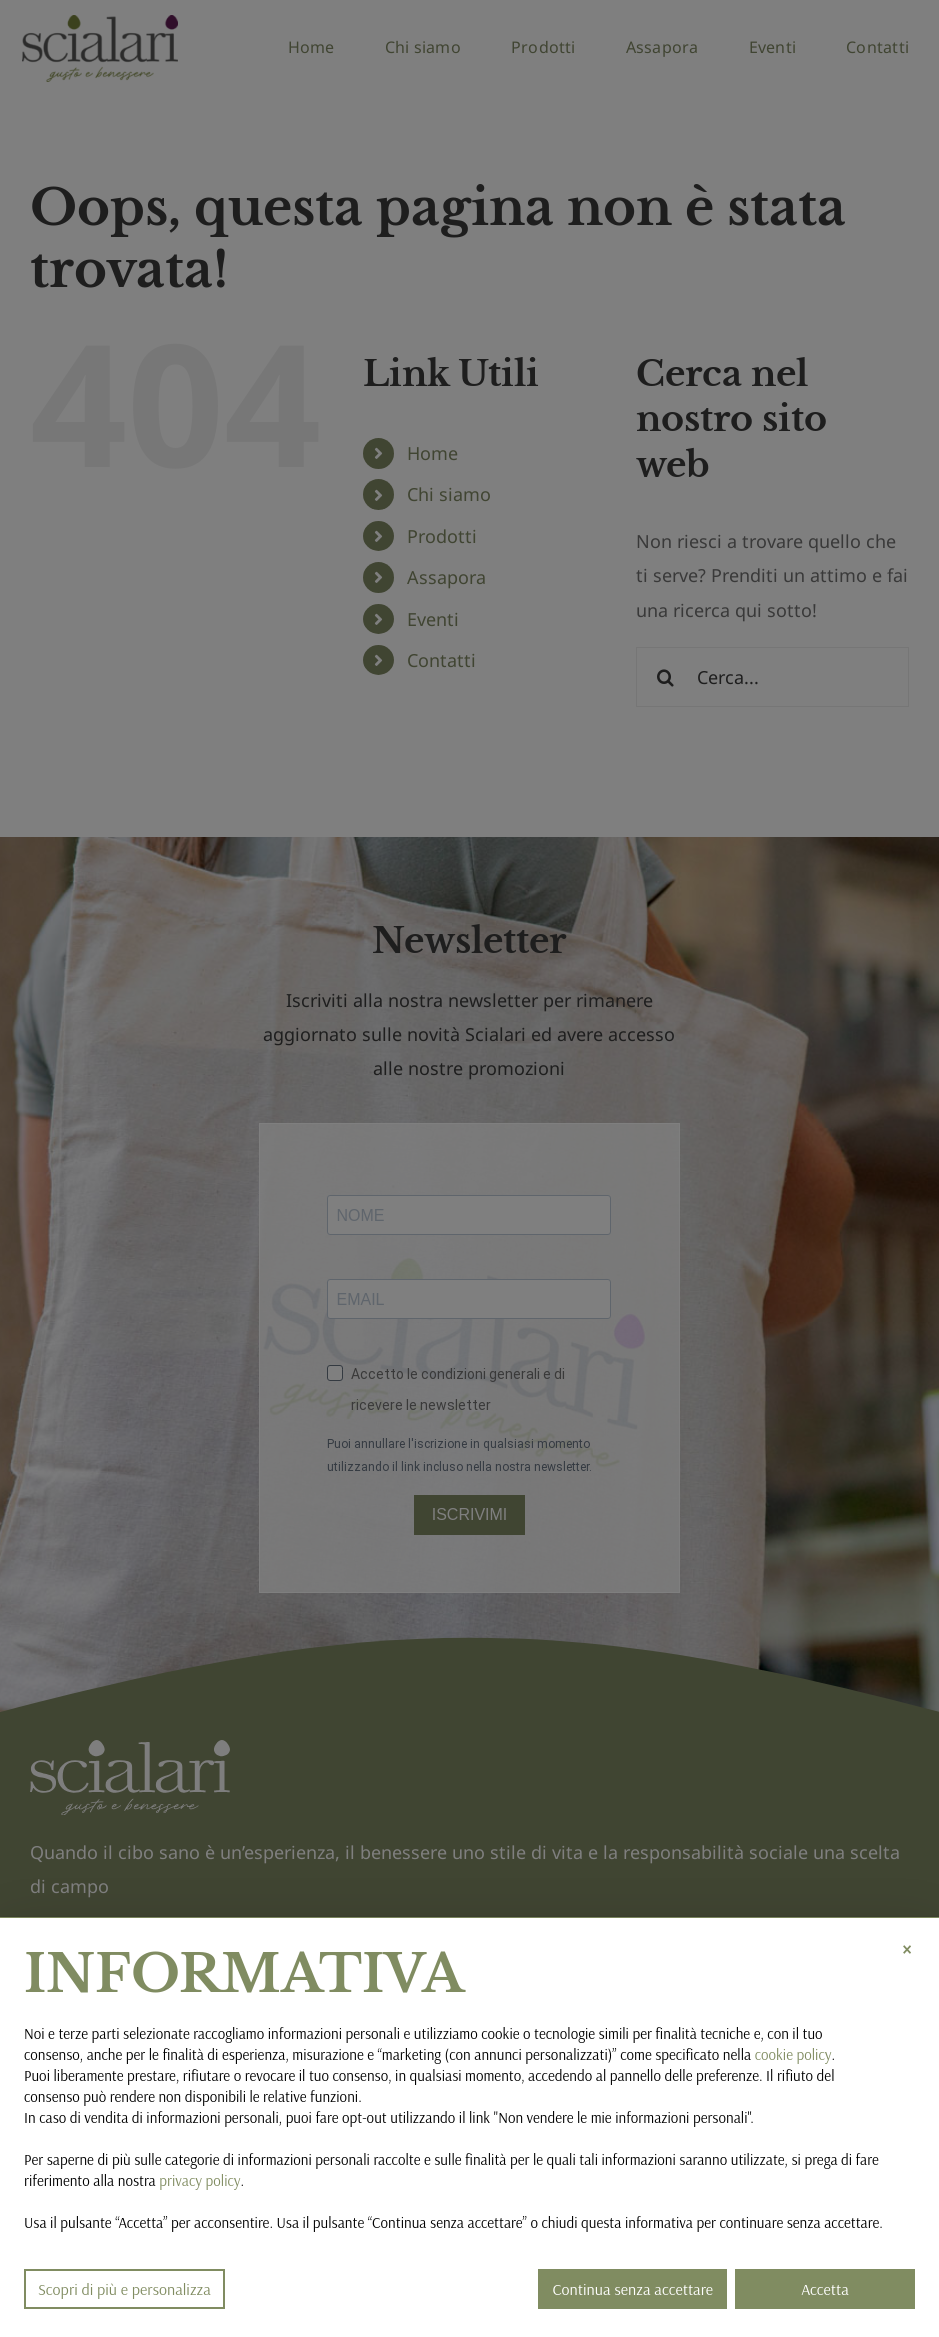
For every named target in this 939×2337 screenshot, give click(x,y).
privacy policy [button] (199, 2180)
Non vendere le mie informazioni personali (622, 2117)
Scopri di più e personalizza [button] (124, 2289)
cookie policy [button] (793, 2054)
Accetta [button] (825, 2289)
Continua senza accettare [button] (632, 2289)
